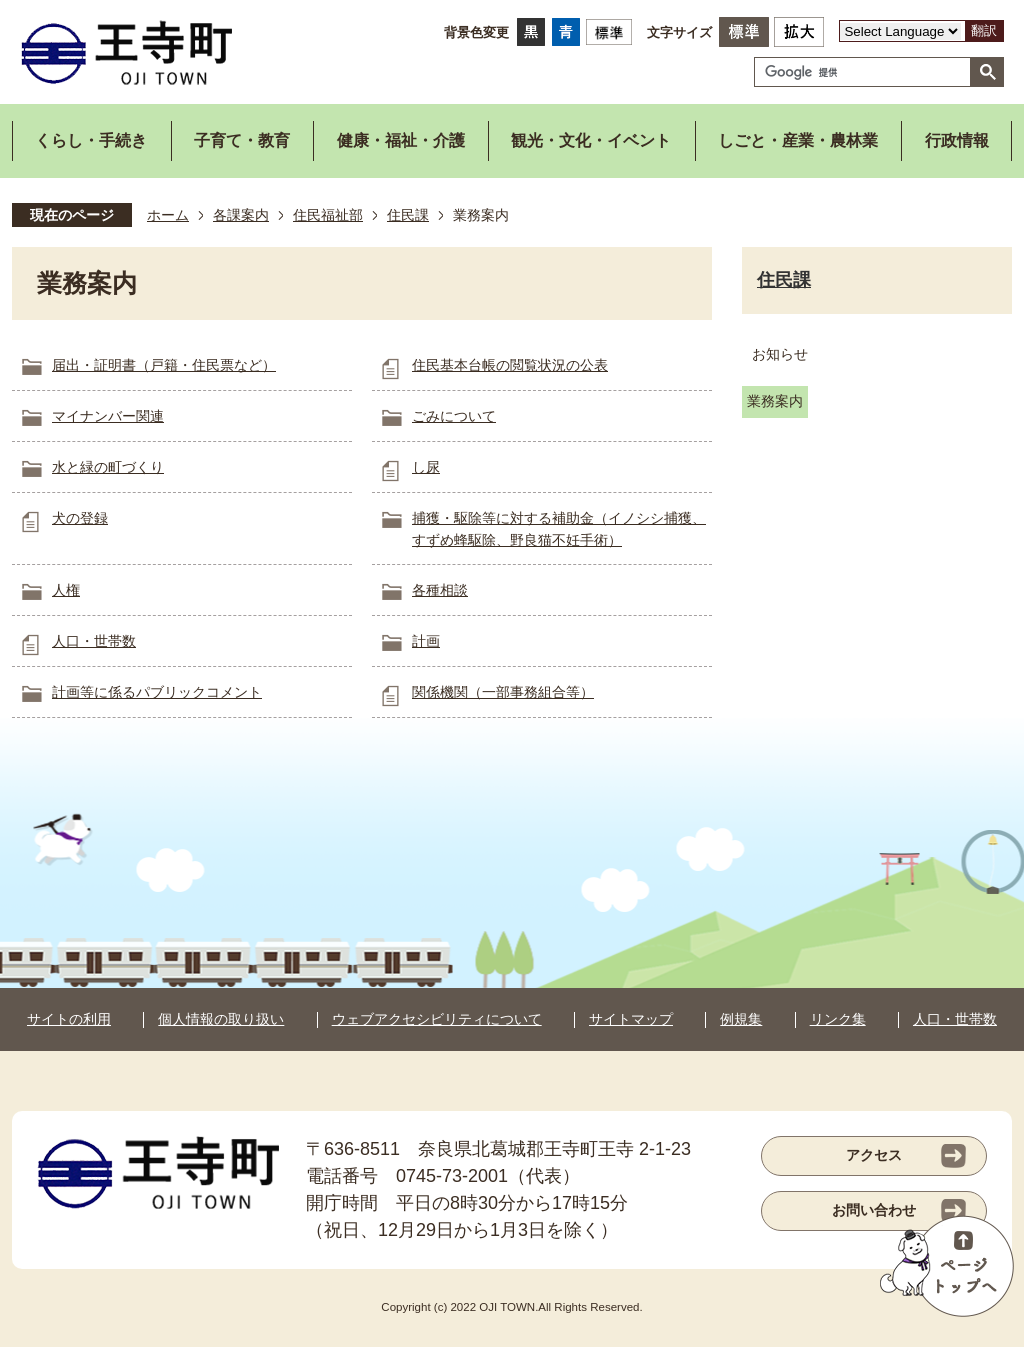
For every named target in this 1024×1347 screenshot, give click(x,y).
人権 (66, 590)
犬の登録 (80, 518)
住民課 (408, 215)
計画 (426, 641)
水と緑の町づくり (108, 467)
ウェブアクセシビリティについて (437, 1019)
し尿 (426, 467)
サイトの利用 (69, 1019)
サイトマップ (631, 1019)
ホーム (168, 215)
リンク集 (838, 1019)
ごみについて (454, 416)
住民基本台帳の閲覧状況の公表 (510, 365)
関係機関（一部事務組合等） (503, 692)
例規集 (741, 1019)
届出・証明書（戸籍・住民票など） (164, 365)
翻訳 (984, 30)
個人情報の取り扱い (221, 1019)
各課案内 (241, 215)
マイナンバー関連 (108, 416)
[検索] (867, 72)
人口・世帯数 (94, 641)
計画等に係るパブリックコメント (157, 692)
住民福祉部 (328, 215)
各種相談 (440, 590)
